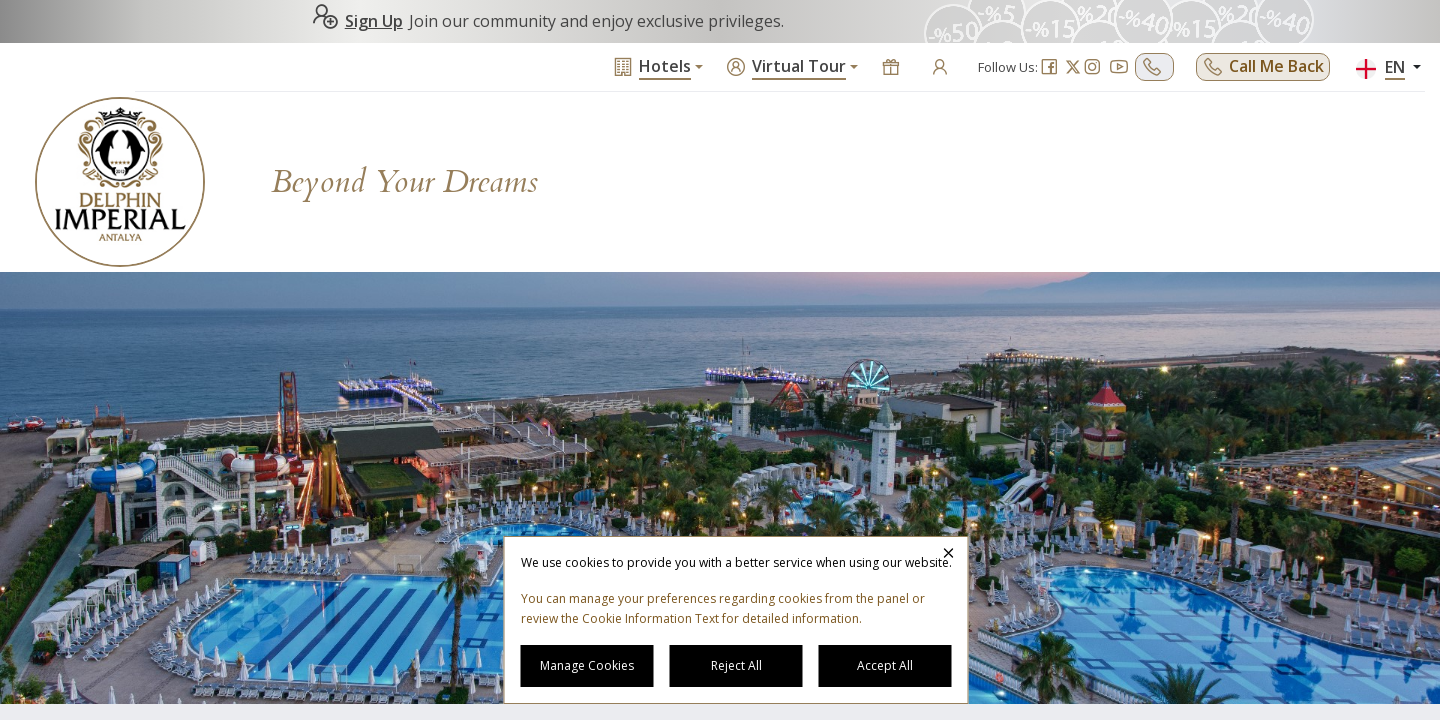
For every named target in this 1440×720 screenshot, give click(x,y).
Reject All (736, 665)
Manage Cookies (587, 665)
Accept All (885, 665)
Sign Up (357, 21)
